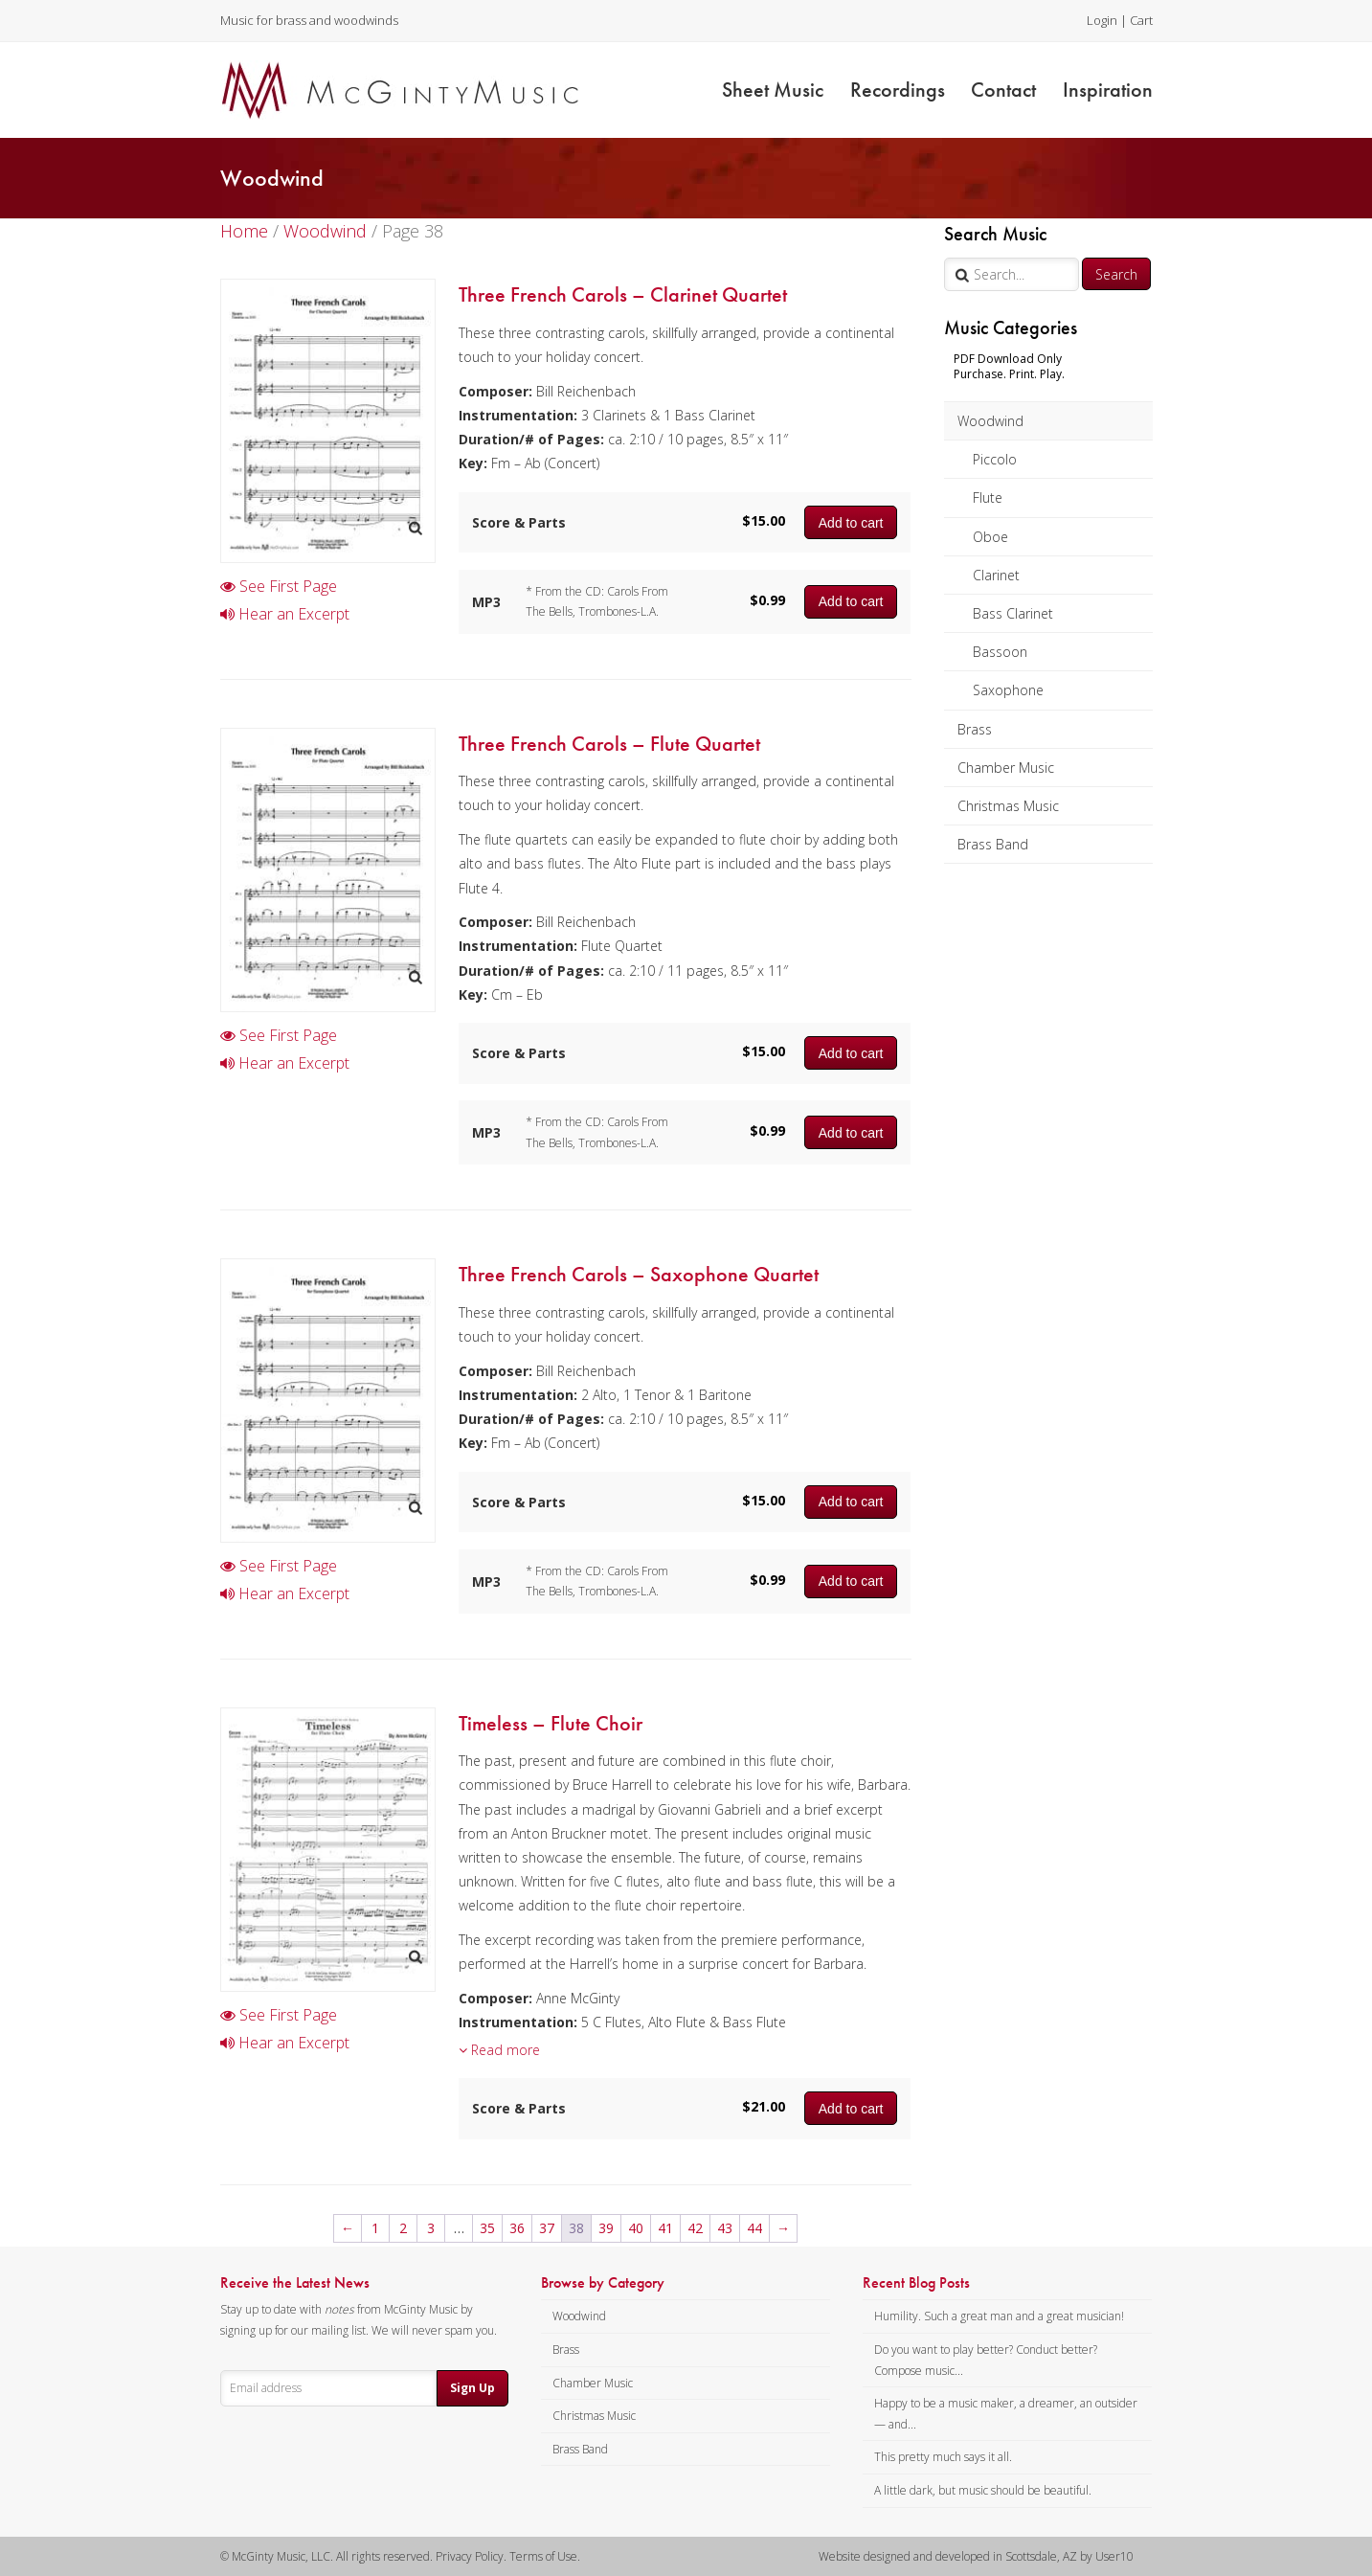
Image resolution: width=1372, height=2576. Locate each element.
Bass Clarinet (1013, 613)
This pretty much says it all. (943, 2457)
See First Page (278, 586)
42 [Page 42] (695, 2228)
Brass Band (992, 844)
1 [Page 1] (375, 2228)
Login (1102, 20)
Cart (1141, 20)
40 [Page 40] (635, 2228)
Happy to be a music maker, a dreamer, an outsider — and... (1005, 2413)
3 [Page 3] (431, 2228)
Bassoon (1000, 652)
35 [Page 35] (487, 2228)
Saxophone (1008, 690)
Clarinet (996, 575)
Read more (499, 2050)
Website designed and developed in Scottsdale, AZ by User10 (976, 2556)
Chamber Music (1005, 767)
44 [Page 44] (754, 2228)
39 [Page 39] (606, 2228)
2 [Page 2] (403, 2228)
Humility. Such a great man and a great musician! (999, 2316)
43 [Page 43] (724, 2228)
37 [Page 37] (546, 2228)
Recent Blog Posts (916, 2283)
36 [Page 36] (517, 2228)
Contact (1003, 89)
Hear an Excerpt (284, 613)
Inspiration (1108, 89)
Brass (974, 729)
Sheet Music (772, 89)
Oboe (990, 537)
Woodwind (990, 421)
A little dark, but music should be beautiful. (982, 2490)
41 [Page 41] (665, 2228)
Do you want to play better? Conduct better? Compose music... (985, 2360)
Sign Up (472, 2388)
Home (244, 230)
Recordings (897, 89)
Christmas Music (1008, 806)
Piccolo (995, 459)
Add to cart (851, 523)
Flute (987, 497)
